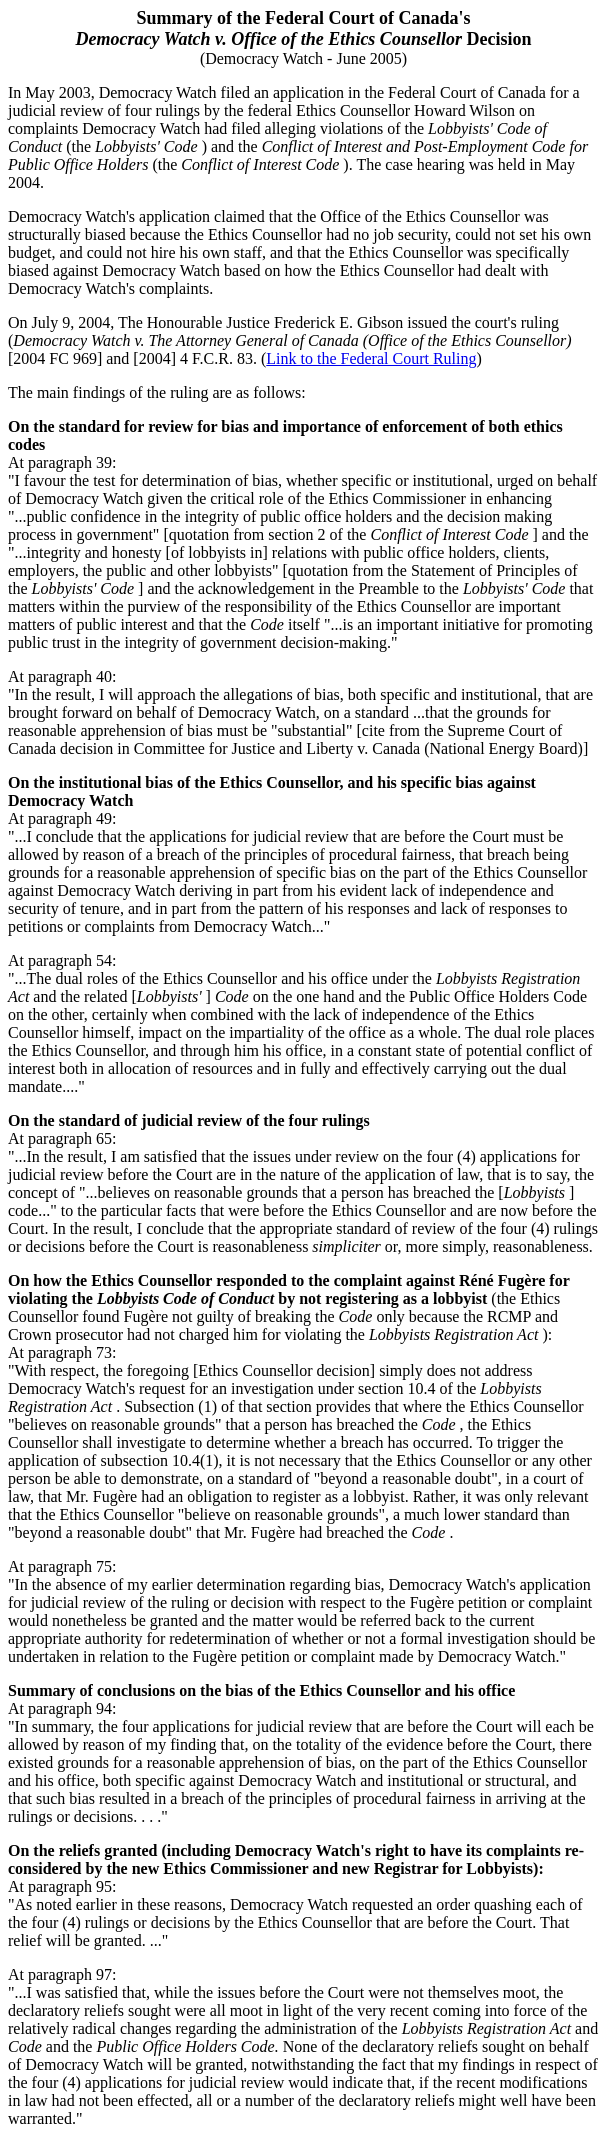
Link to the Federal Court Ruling (371, 358)
